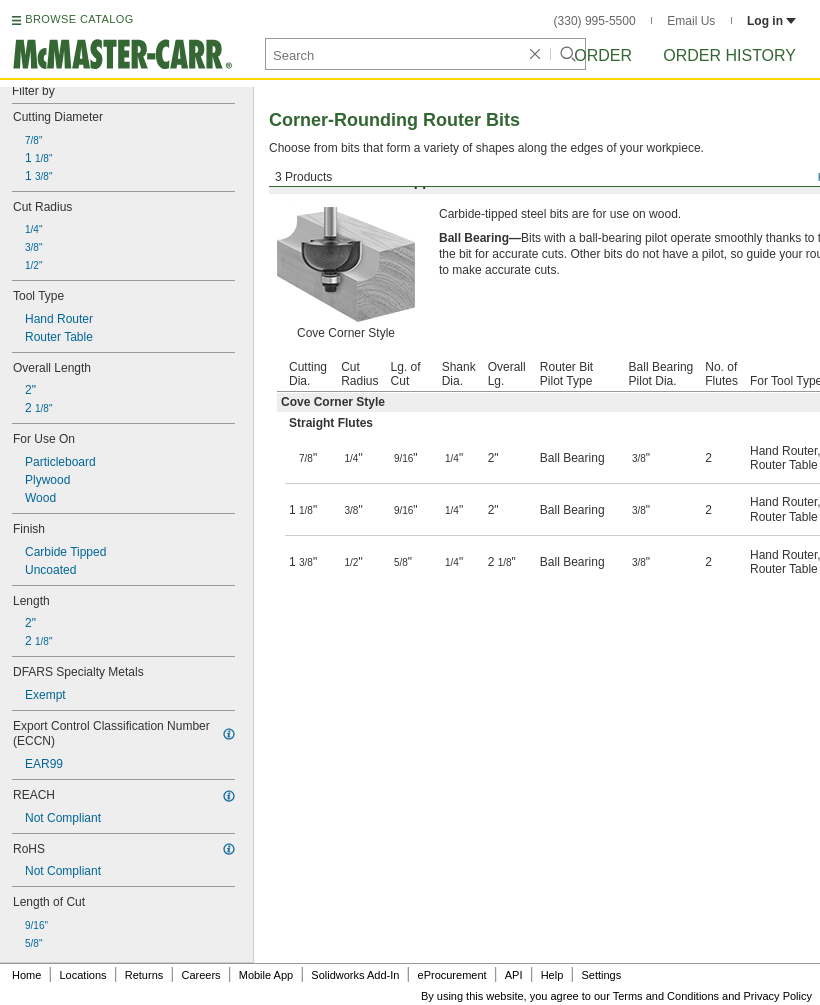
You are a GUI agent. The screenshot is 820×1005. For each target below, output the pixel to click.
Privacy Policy (778, 996)
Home (26, 975)
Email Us (691, 21)
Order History (729, 55)
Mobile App (266, 975)
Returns (144, 975)
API (514, 975)
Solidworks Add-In (355, 975)
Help (552, 975)
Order (603, 55)
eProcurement (452, 975)
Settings (601, 975)
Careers (200, 975)
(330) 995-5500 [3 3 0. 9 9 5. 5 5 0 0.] (595, 21)
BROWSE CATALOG (79, 19)
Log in (771, 21)
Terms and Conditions (666, 996)
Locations (83, 975)
